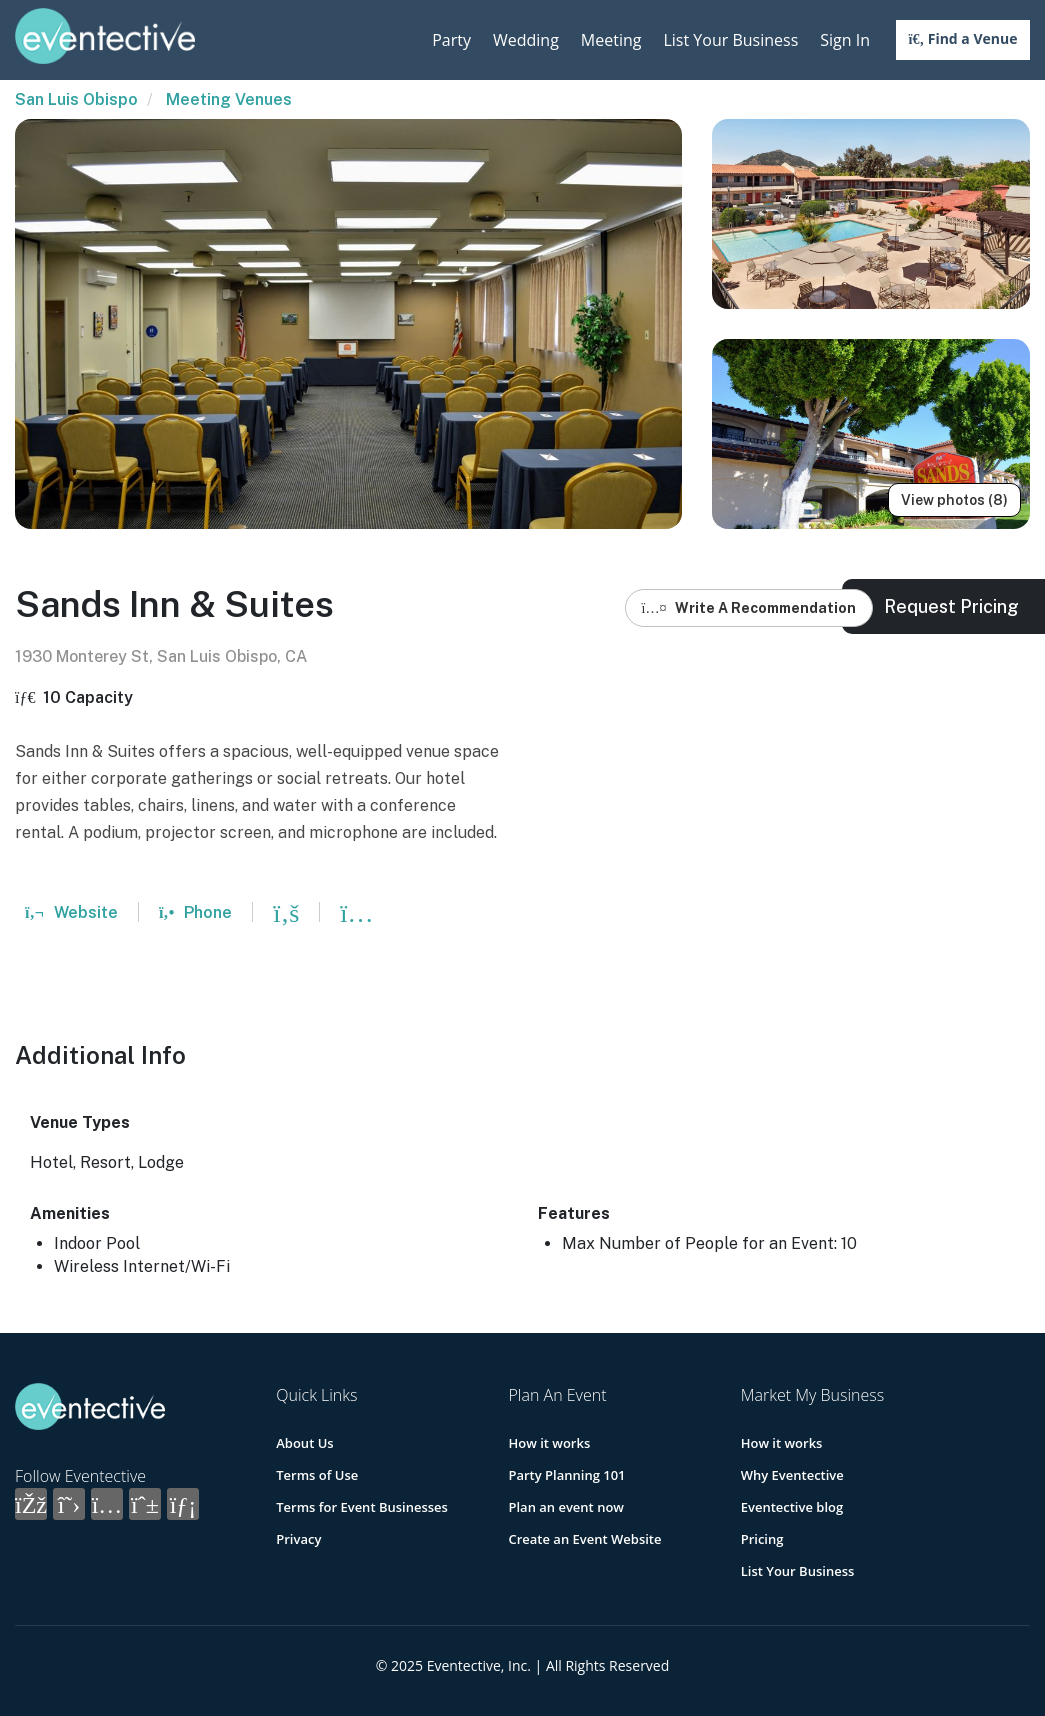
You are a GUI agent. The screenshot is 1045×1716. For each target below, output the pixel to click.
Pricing (762, 1539)
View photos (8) (954, 500)
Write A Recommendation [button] (749, 608)
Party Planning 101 (566, 1475)
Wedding (526, 40)
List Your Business (730, 40)
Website (71, 912)
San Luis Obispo (76, 99)
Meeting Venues (229, 99)
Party (451, 40)
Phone (195, 912)
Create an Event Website (584, 1539)
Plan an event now (565, 1507)
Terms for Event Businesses (362, 1507)
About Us (304, 1443)
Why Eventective (792, 1475)
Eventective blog (792, 1507)
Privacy (298, 1539)
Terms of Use (317, 1475)
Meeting (611, 40)
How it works (549, 1443)
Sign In (845, 40)
